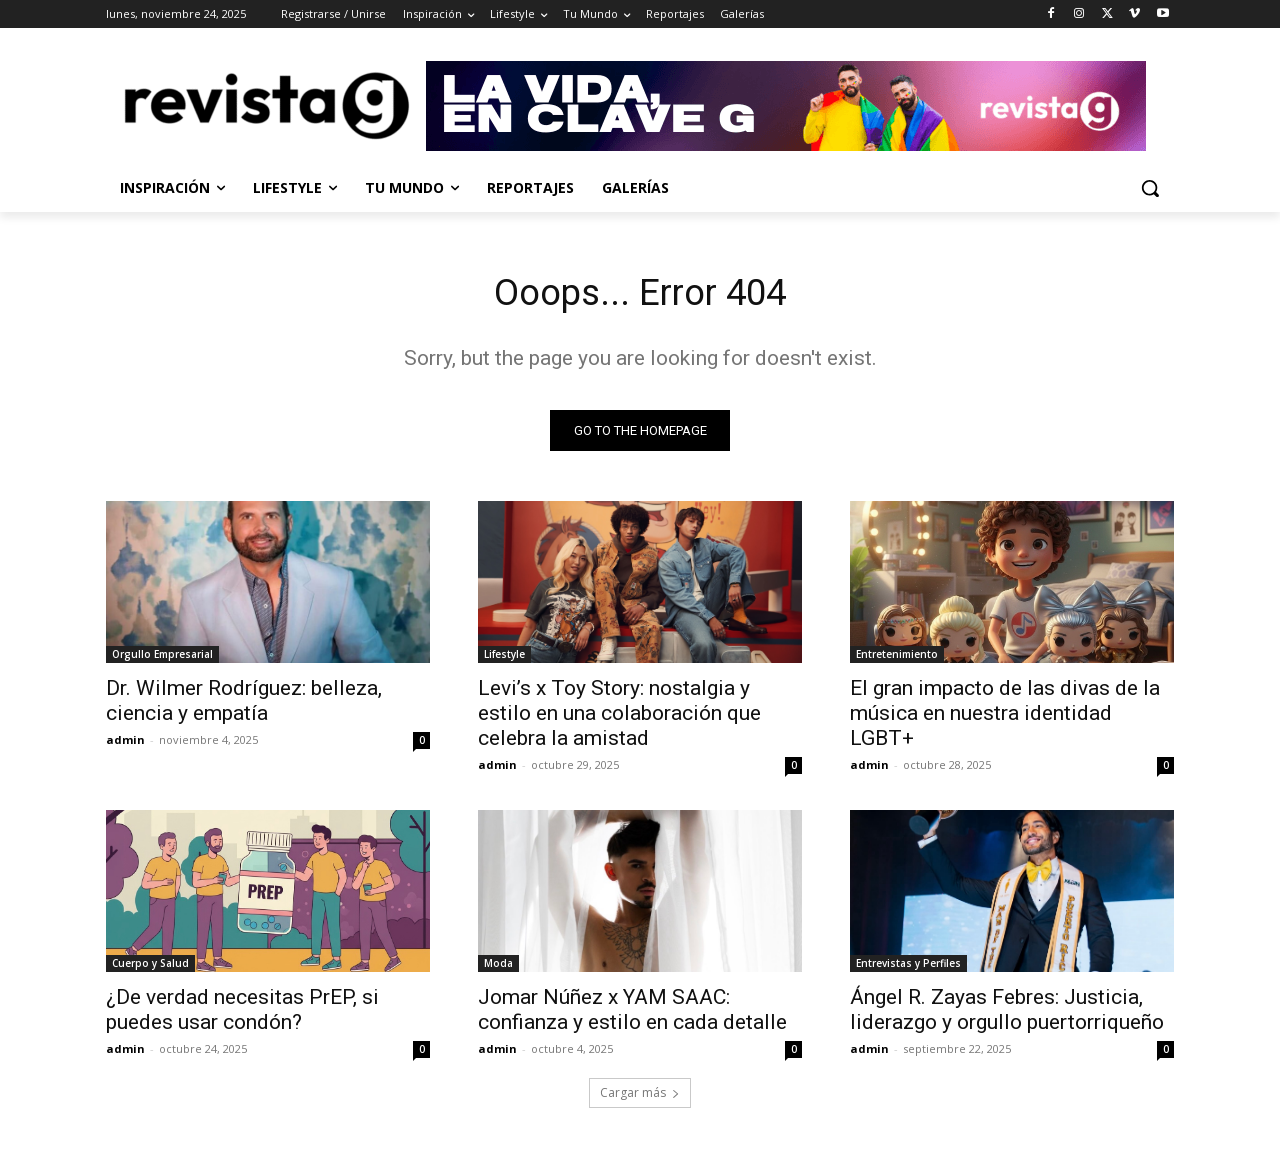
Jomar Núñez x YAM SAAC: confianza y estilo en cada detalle (632, 1014)
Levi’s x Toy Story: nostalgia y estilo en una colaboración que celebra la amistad (619, 718)
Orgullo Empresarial (162, 659)
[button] (1150, 188)
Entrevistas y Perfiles (908, 968)
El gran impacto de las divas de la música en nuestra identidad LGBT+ (1005, 718)
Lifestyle (504, 659)
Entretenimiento (897, 659)
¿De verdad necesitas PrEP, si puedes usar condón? (242, 1014)
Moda (498, 968)
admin (125, 744)
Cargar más (640, 1097)
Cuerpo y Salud (150, 968)
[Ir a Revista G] (800, 106)
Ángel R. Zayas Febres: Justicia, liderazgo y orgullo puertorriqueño (1007, 1014)
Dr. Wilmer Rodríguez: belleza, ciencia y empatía (244, 705)
